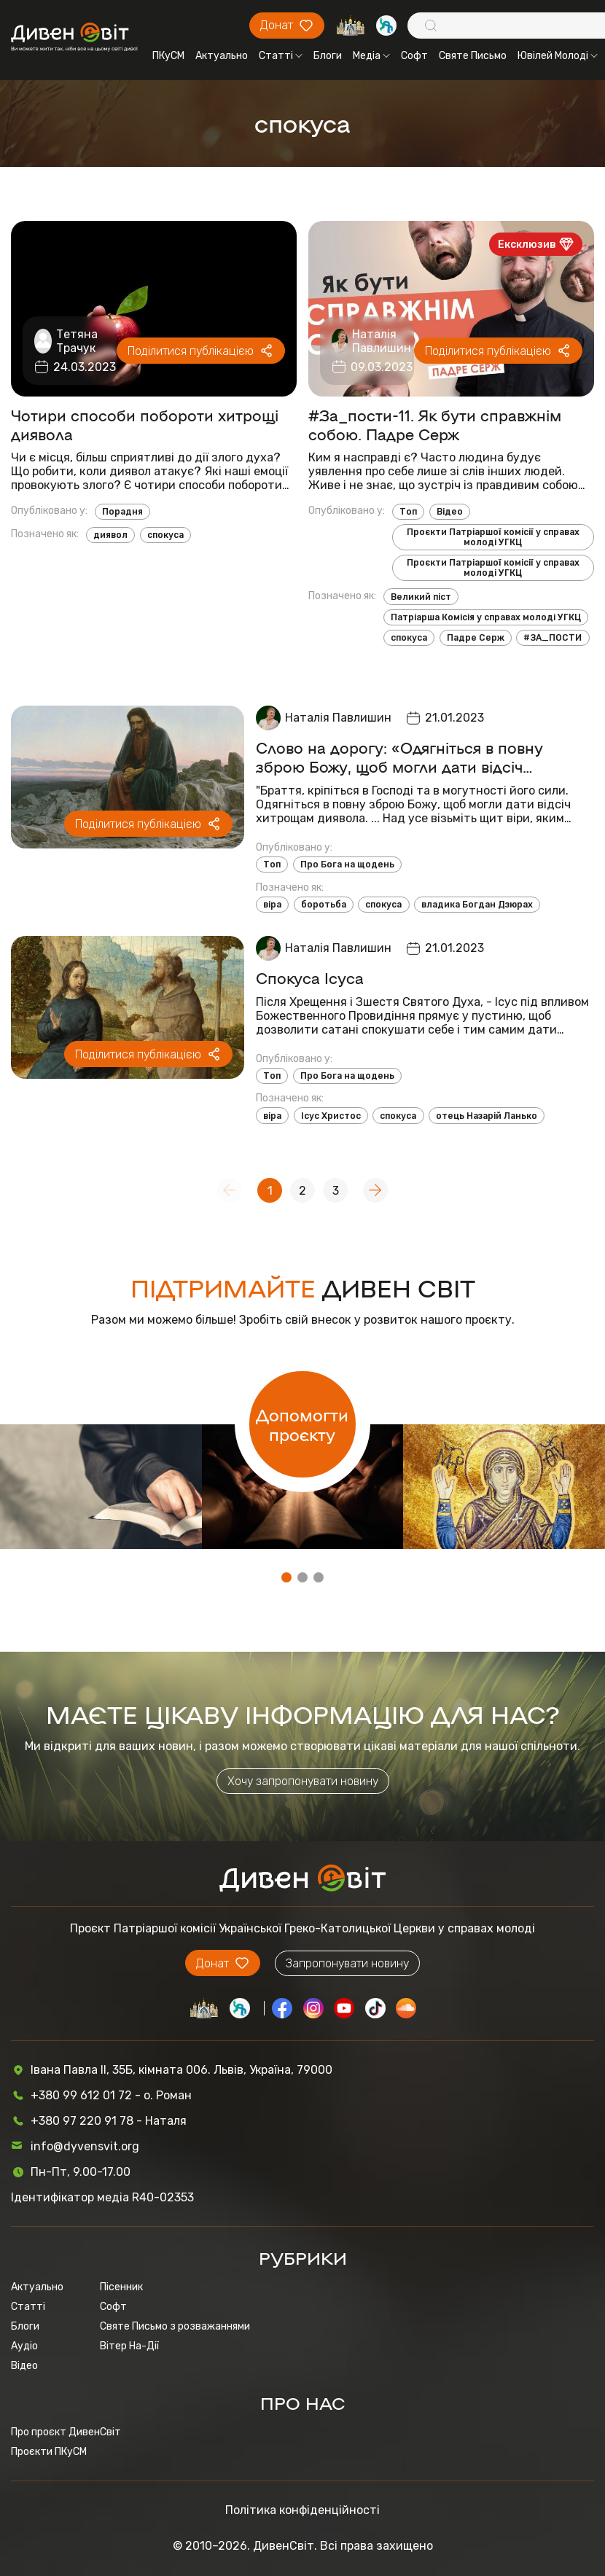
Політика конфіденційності (302, 2510)
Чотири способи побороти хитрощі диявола (144, 424)
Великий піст (421, 597)
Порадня (122, 512)
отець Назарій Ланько (486, 1116)
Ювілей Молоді (558, 56)
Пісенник (121, 2287)
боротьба (323, 904)
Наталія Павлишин (381, 341)
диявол (110, 535)
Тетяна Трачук (77, 341)
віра (272, 904)
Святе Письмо (473, 56)
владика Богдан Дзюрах (477, 904)
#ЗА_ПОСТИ (552, 638)
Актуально (221, 56)
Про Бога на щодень (347, 864)
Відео (450, 512)
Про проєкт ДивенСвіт (66, 2432)
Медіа (371, 56)
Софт (414, 56)
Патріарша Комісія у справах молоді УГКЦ (486, 617)
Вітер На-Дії (129, 2346)
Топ (408, 512)
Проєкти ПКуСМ (49, 2452)
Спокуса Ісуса (310, 977)
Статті (280, 56)
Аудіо (24, 2346)
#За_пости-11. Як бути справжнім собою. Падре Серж (434, 424)
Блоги (327, 56)
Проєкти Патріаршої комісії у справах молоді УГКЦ (493, 537)
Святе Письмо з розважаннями (175, 2326)
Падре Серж (475, 638)
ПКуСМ (168, 56)
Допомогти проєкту (302, 1424)
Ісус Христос (331, 1116)
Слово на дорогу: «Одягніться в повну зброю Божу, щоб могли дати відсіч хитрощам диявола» (399, 757)
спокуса (165, 535)
